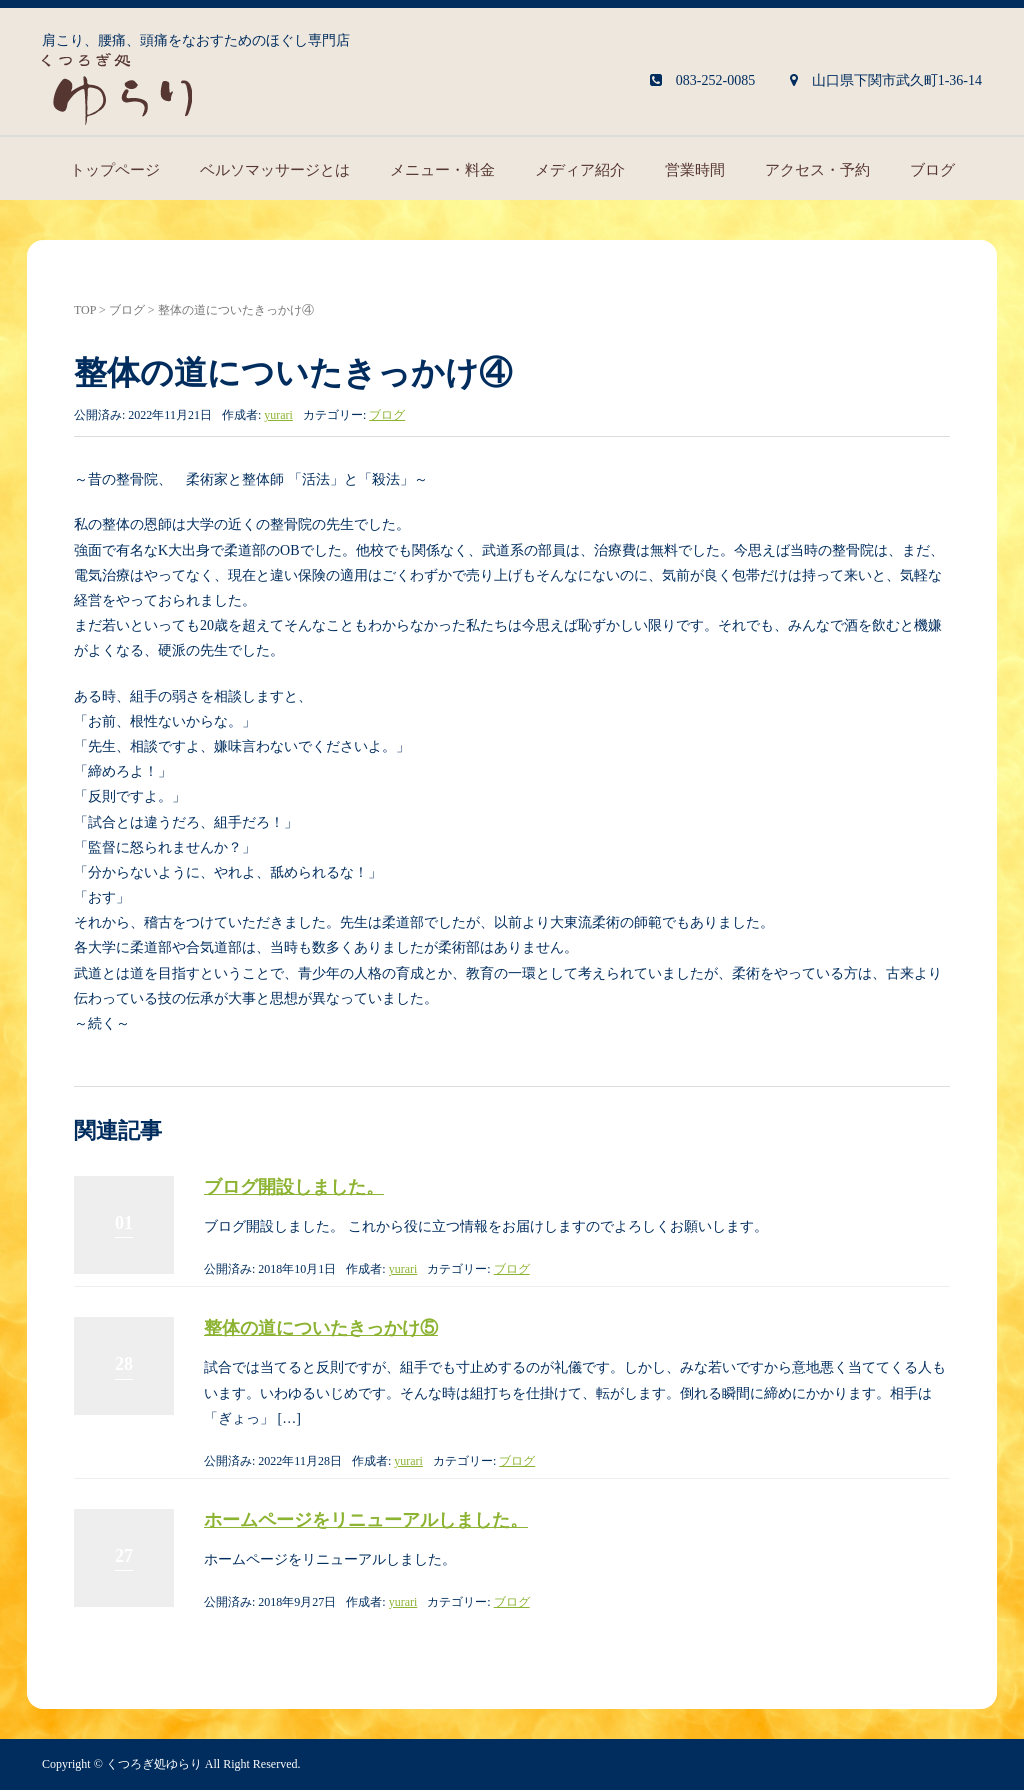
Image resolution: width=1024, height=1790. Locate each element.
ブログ (932, 170)
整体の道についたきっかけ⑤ (321, 1328)
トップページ (115, 170)
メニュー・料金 (442, 170)
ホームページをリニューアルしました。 (366, 1520)
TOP (85, 310)
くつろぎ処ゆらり (154, 1764)
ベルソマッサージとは (275, 170)
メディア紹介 (580, 170)
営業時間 (695, 170)
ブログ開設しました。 (294, 1187)
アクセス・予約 (817, 170)
